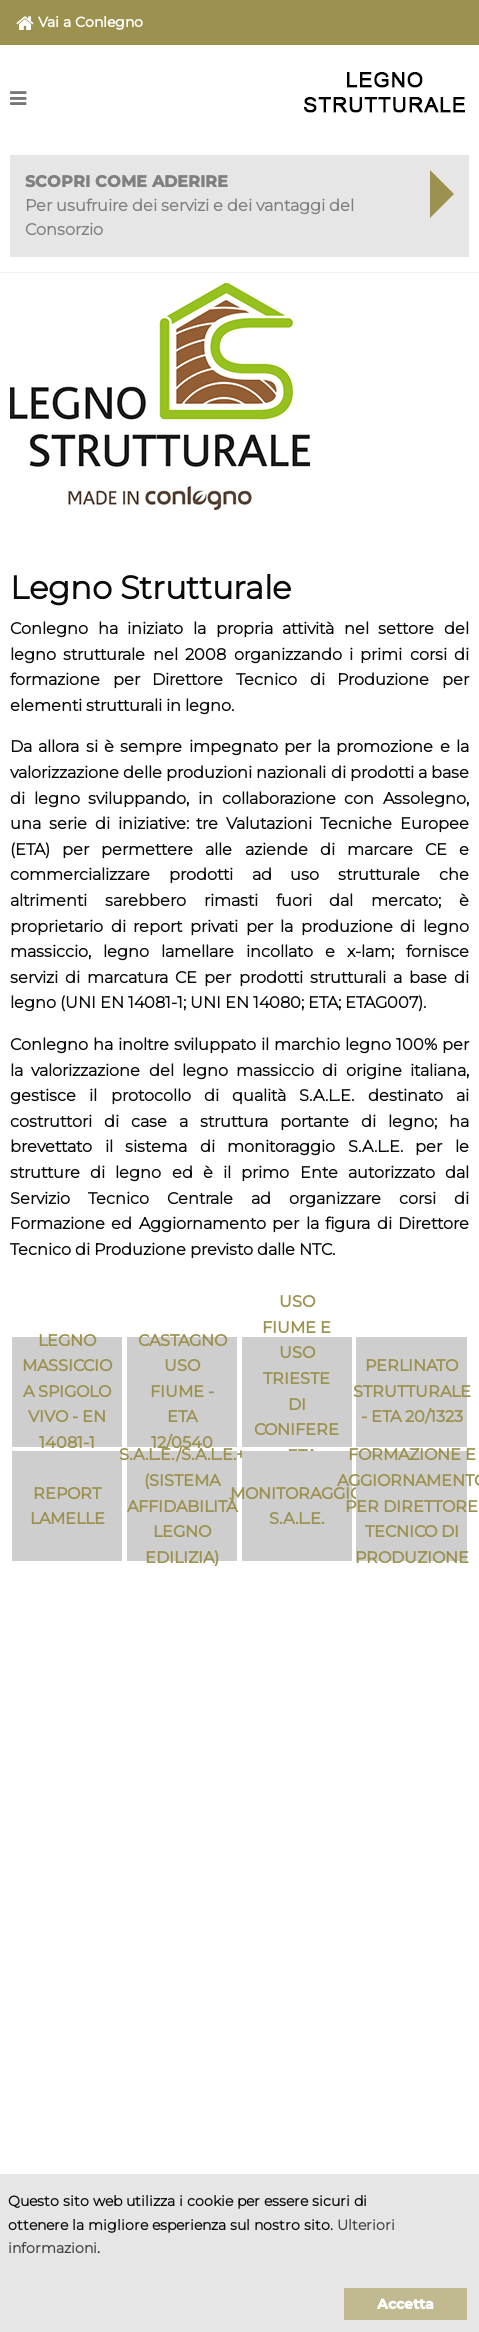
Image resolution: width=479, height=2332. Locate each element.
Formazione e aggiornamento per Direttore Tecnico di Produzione (411, 1506)
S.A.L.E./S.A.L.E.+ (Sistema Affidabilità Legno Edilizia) (182, 1506)
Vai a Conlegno (79, 23)
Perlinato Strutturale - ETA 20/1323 (411, 1391)
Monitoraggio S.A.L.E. (297, 1506)
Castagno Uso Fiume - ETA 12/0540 (182, 1392)
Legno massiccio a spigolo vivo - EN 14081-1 (67, 1392)
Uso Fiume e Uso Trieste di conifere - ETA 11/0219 (296, 1392)
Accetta (405, 2304)
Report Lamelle (67, 1506)
